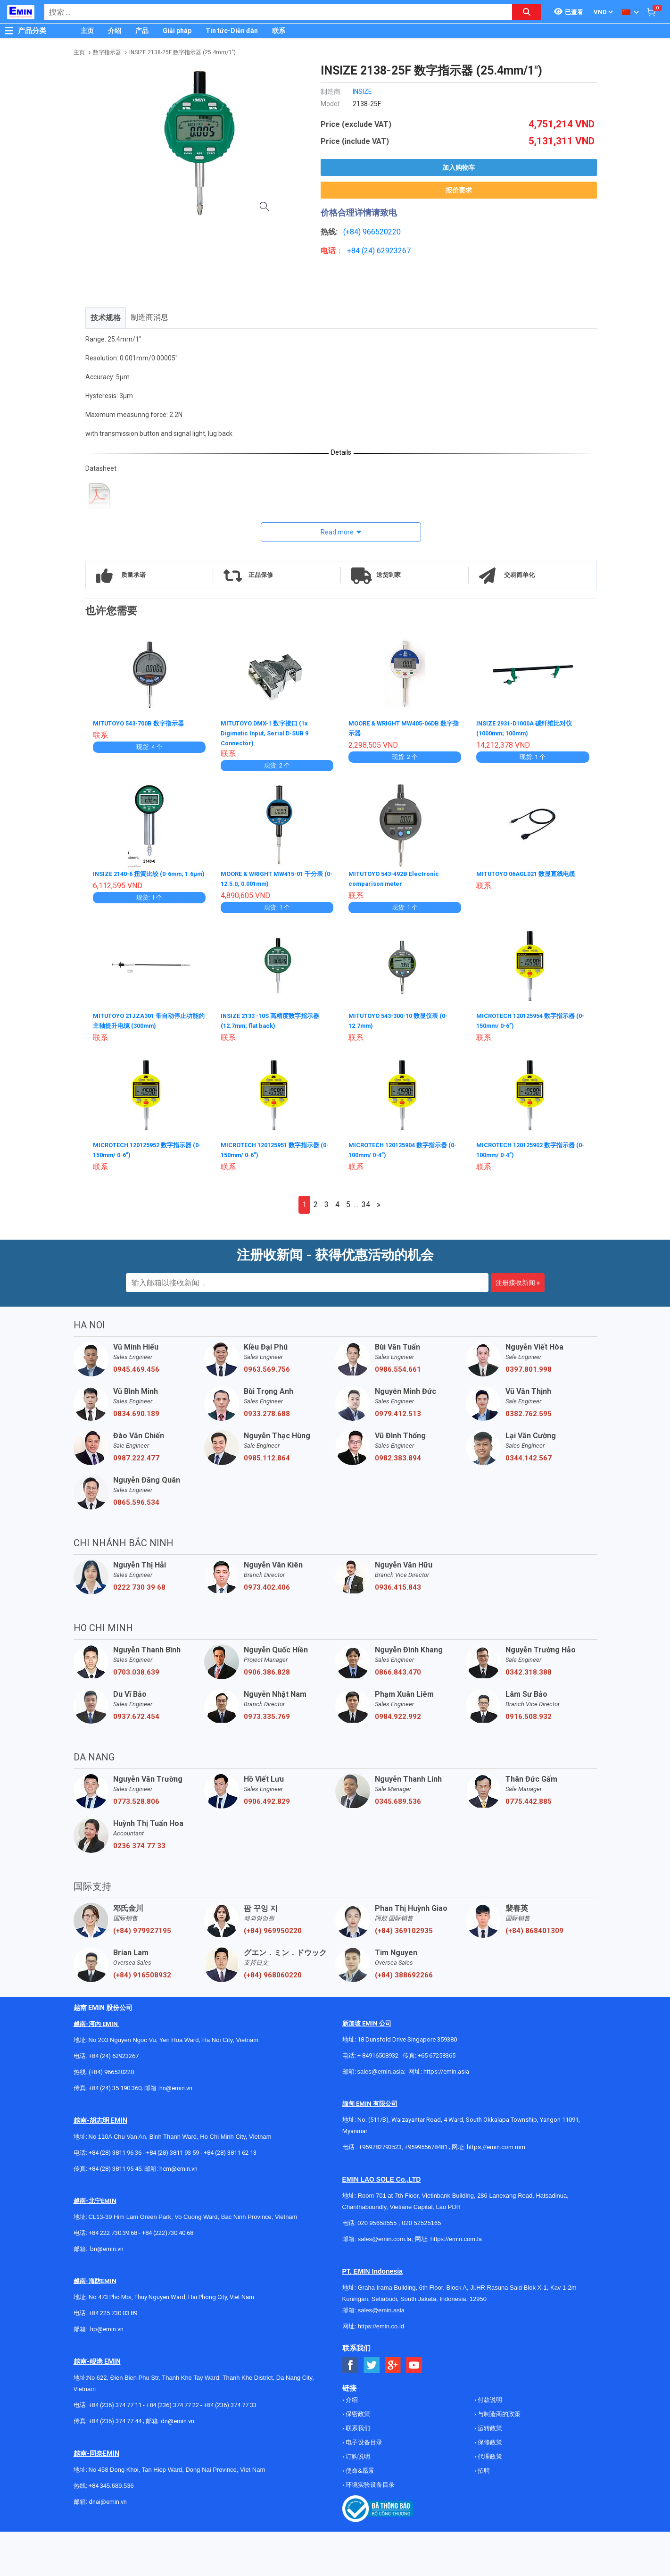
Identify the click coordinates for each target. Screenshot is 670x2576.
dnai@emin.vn (108, 2498)
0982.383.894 (398, 1455)
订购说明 (357, 2453)
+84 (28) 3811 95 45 (115, 2165)
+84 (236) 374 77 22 (172, 2402)
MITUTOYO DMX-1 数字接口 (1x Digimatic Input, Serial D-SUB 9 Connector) (269, 732)
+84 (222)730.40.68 (167, 2230)
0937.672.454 (136, 1713)
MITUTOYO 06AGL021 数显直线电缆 (531, 873)
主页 (87, 30)
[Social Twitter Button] (372, 2362)
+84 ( (355, 250)
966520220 (382, 231)
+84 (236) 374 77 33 (230, 2402)
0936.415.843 (398, 1584)
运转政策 (489, 2425)
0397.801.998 (528, 1366)
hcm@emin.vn (178, 2165)
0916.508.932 (528, 1713)
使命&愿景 (359, 2467)
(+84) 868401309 (534, 1928)
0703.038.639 (136, 1669)
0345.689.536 (398, 1798)
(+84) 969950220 (273, 1928)
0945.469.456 (136, 1366)
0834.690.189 (136, 1411)
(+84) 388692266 (404, 1972)
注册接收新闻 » (518, 1280)
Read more (337, 532)
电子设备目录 (363, 2439)
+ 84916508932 (377, 2052)
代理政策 (489, 2453)
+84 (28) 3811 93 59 (172, 2149)
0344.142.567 (528, 1455)
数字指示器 (107, 52)
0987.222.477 (136, 1455)
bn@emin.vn (107, 2246)
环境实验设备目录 (369, 2481)
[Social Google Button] (393, 2362)
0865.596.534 (136, 1499)
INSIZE (362, 91)
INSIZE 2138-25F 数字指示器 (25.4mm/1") (182, 52)
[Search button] (527, 12)
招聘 (483, 2467)
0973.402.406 (267, 1584)
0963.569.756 (267, 1366)
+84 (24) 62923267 (114, 2053)
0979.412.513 (398, 1411)
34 (366, 1201)
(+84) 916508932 (142, 1972)
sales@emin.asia (380, 2068)
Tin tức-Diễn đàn (232, 30)
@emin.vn (110, 2326)
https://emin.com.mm (496, 2144)
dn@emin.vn (177, 2418)
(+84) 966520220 (111, 2069)
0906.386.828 (267, 1669)
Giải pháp (177, 30)
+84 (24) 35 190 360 (115, 2085)
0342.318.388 (528, 1669)
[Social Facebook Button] (350, 2362)
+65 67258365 (436, 2052)
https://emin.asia (446, 2068)
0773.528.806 (136, 1798)
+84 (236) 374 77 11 (115, 2402)
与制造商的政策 (498, 2411)
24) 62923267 (387, 250)
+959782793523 (380, 2144)
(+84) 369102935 (404, 1928)
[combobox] (273, 12)
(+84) (353, 231)
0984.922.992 (398, 1713)
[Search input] (273, 12)
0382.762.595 (528, 1411)
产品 (142, 30)
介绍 (114, 30)
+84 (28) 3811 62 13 (230, 2149)
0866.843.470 (398, 1669)
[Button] (9, 31)
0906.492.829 (267, 1798)
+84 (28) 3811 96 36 (115, 2149)
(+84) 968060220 (273, 1972)
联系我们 (357, 2425)
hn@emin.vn (175, 2085)
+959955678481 (427, 2144)
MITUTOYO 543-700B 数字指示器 (143, 723)
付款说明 (489, 2397)
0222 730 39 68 (139, 1584)
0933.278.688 (267, 1411)
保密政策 (357, 2411)
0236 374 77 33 (139, 1843)
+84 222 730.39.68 (114, 2230)
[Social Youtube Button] (414, 2362)
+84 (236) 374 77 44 (115, 2418)
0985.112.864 (267, 1455)
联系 (278, 30)
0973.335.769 (267, 1713)
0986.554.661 (398, 1366)
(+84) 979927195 (142, 1928)
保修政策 (489, 2439)
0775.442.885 (528, 1798)
